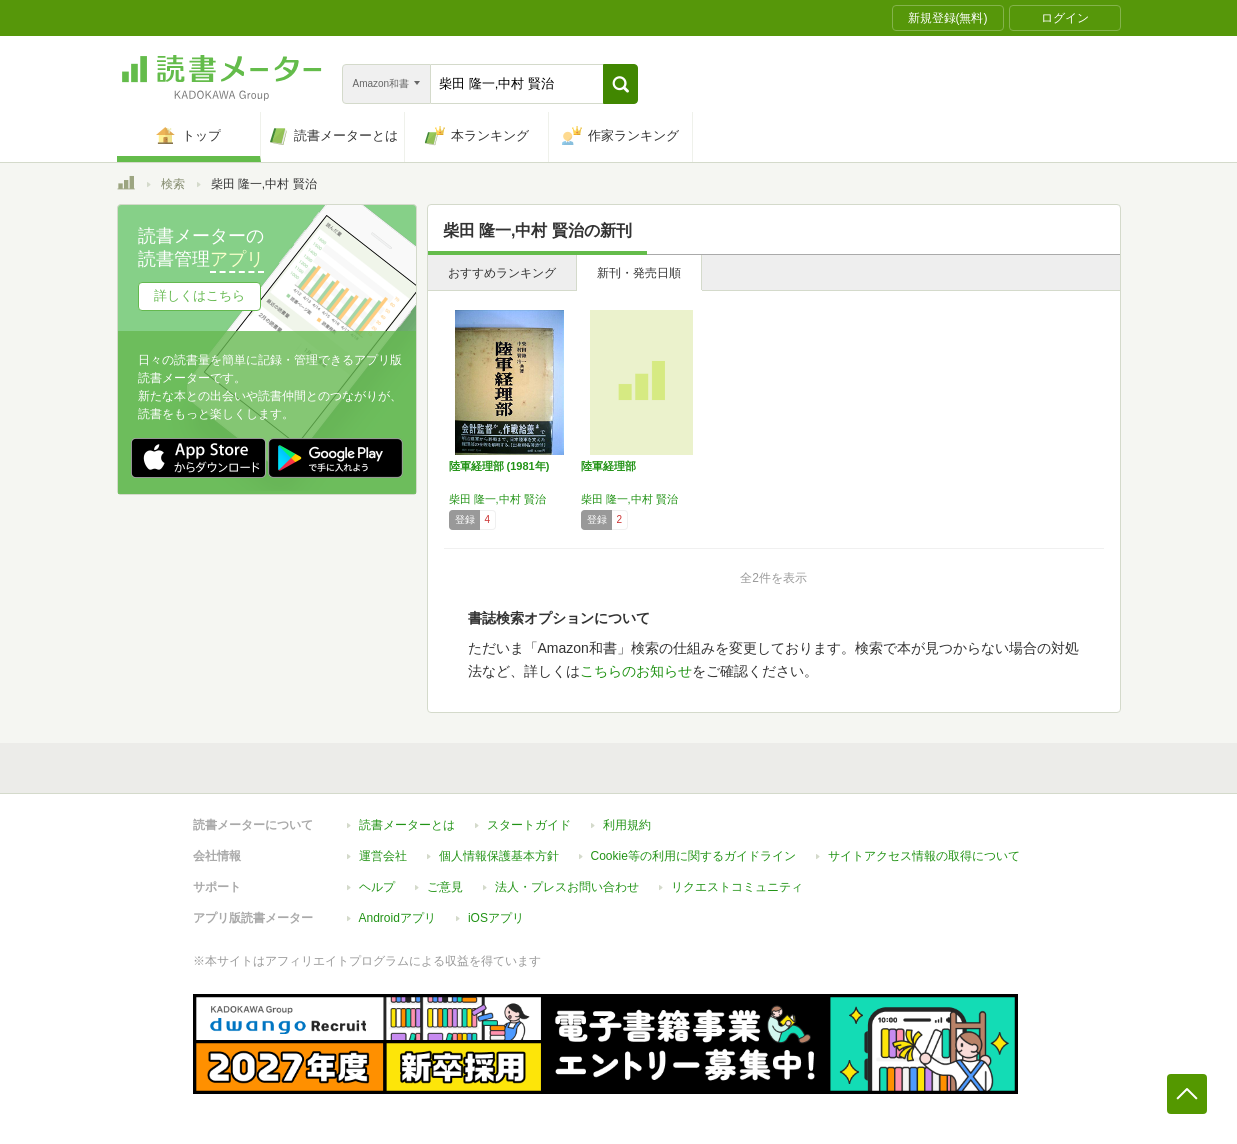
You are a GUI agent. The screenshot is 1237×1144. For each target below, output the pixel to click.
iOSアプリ (496, 918)
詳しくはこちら (199, 295)
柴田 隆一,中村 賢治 (497, 499)
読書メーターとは (407, 825)
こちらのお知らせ (636, 671)
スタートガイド (529, 825)
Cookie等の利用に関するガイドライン (693, 856)
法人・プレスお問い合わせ (567, 887)
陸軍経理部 (608, 466)
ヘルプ (377, 887)
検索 (173, 184)
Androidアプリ (397, 918)
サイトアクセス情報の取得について (924, 856)
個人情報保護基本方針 (499, 856)
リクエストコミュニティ (737, 887)
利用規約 (627, 825)
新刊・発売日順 (639, 273)
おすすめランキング (502, 273)
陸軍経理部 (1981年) (499, 466)
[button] (620, 84)
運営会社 (383, 856)
